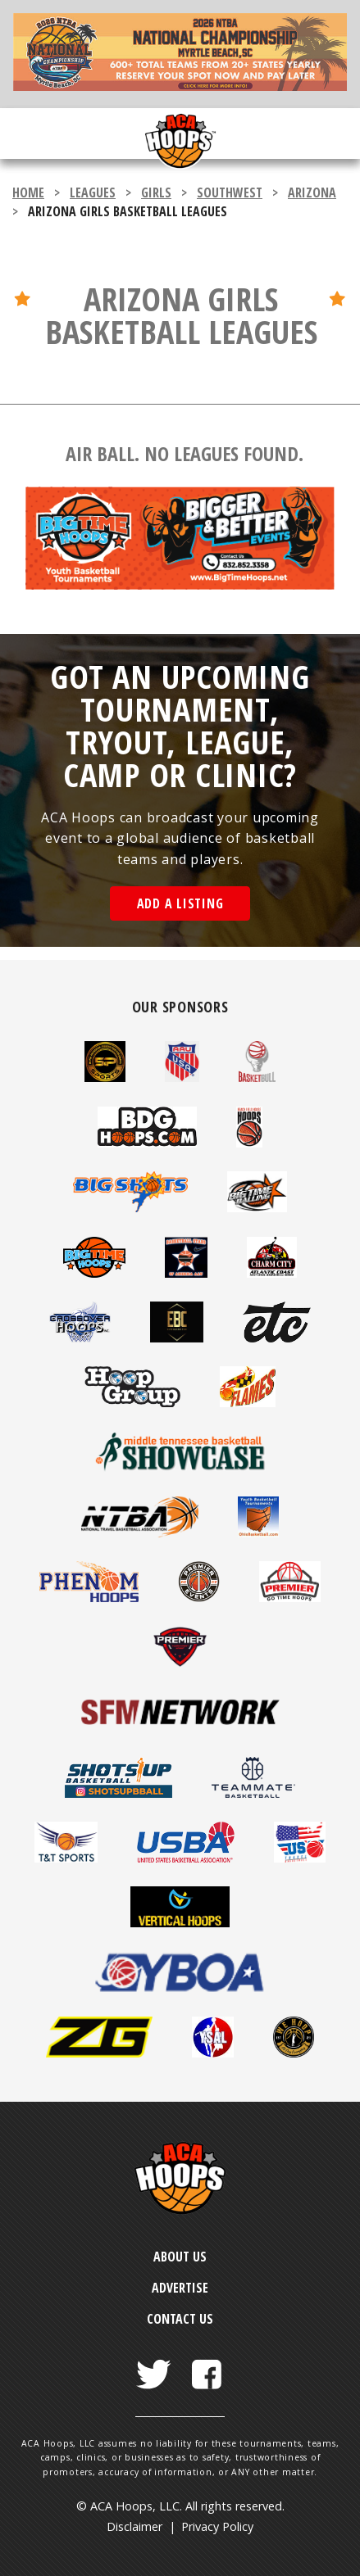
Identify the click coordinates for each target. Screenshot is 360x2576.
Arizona (312, 192)
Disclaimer (134, 2526)
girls (156, 192)
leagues (93, 192)
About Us (180, 2257)
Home (28, 192)
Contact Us (180, 2319)
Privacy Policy (217, 2526)
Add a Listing (180, 903)
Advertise (180, 2288)
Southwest (229, 192)
